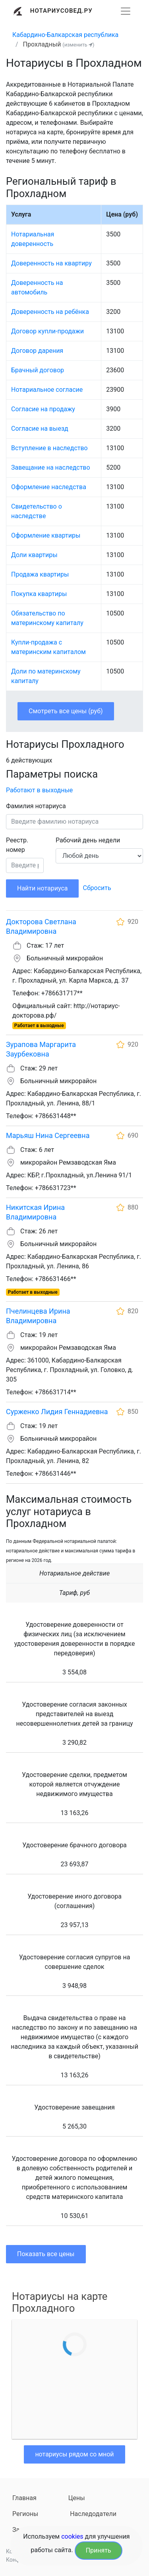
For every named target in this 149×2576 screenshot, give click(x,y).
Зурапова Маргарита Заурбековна (41, 1049)
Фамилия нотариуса (36, 806)
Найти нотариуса (42, 888)
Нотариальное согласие (47, 389)
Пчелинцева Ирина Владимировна (38, 1316)
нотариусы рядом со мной (74, 2454)
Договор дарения (37, 350)
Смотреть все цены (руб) (66, 711)
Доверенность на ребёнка (50, 311)
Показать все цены (46, 2254)
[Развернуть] (125, 11)
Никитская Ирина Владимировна (35, 1212)
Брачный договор (37, 370)
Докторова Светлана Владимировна (41, 926)
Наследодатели (93, 2514)
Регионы (25, 2514)
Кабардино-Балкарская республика (65, 35)
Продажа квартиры (40, 574)
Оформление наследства (48, 487)
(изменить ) (78, 45)
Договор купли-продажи (47, 331)
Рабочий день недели (88, 840)
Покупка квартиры (39, 594)
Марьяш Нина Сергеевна (47, 1135)
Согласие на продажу (43, 409)
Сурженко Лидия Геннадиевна (57, 1411)
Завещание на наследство (50, 467)
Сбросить (97, 888)
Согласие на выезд (39, 428)
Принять (98, 2550)
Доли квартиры (34, 555)
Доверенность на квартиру (51, 263)
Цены (76, 2498)
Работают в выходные (39, 790)
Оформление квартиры (45, 535)
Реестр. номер (17, 845)
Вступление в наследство (49, 448)
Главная (24, 2498)
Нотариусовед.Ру (61, 10)
